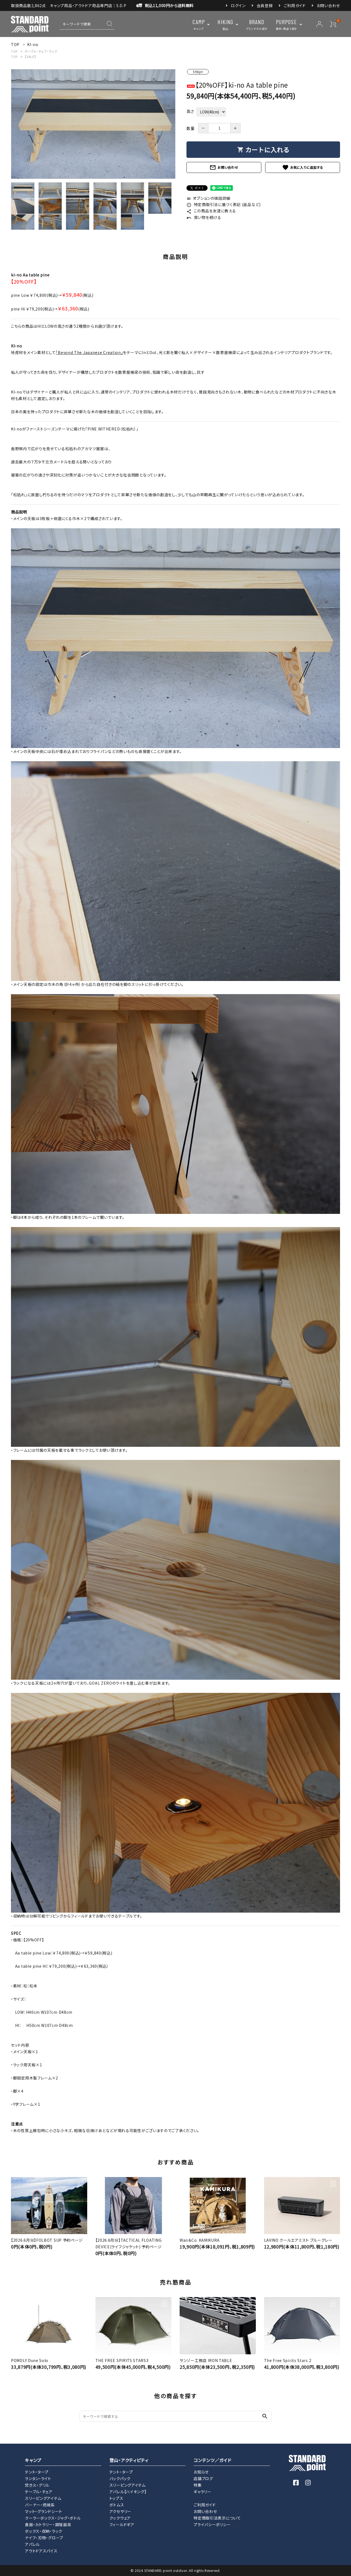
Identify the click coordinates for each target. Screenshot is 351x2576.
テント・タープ (37, 2472)
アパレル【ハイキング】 (128, 2491)
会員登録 (265, 5)
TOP (14, 51)
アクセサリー (120, 2511)
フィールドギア (121, 2524)
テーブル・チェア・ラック (41, 51)
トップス (116, 2498)
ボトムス (116, 2504)
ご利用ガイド (295, 5)
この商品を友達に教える (211, 210)
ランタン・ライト (38, 2478)
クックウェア (120, 2518)
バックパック (120, 2478)
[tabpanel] (93, 124)
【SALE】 (30, 56)
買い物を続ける (203, 217)
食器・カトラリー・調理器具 (48, 2524)
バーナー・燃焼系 (40, 2504)
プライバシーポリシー (212, 2524)
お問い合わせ (328, 5)
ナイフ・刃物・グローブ (44, 2537)
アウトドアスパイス (41, 2551)
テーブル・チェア (39, 2491)
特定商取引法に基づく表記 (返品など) (223, 204)
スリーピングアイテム (43, 2498)
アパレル (32, 2544)
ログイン (238, 5)
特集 (198, 2485)
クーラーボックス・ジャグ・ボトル (53, 2518)
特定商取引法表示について (217, 2518)
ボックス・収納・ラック (43, 2531)
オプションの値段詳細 (208, 198)
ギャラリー (202, 2491)
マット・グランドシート (43, 2511)
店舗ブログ (203, 2478)
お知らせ (201, 2472)
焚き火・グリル (37, 2485)
